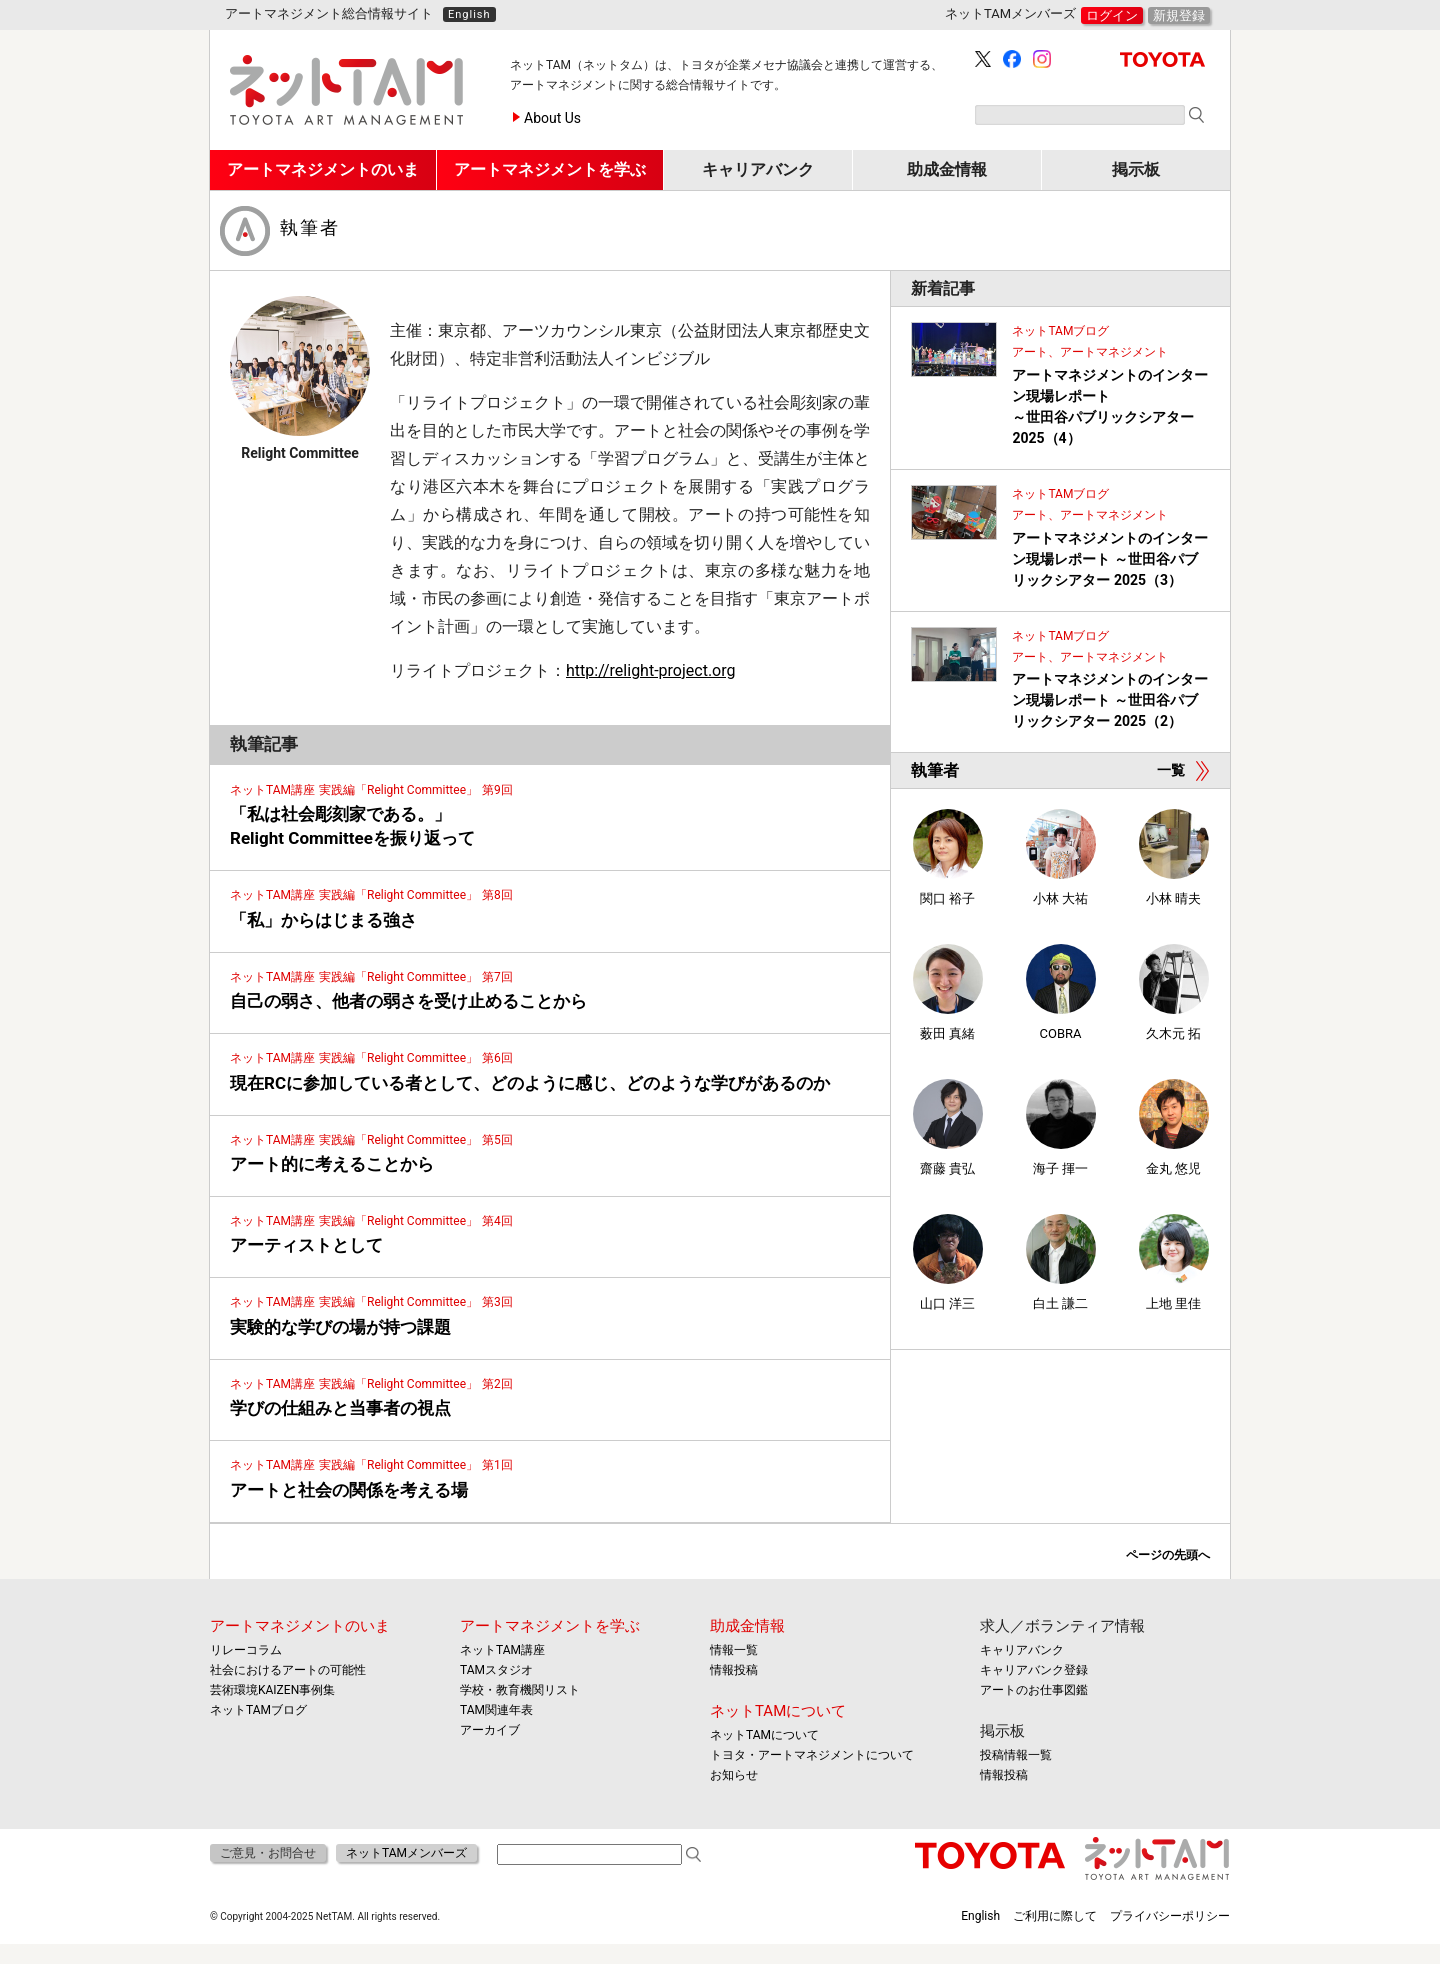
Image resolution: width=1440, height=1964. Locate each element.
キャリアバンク (1022, 1650)
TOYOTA (1162, 59)
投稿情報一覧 (1016, 1755)
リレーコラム (246, 1650)
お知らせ (734, 1775)
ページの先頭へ (1168, 1555)
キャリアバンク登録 (1034, 1670)
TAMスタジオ (496, 1670)
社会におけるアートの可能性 (288, 1670)
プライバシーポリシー (1170, 1916)
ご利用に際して (1055, 1916)
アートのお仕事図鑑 (1034, 1690)
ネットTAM (1157, 1858)
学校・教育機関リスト (520, 1690)
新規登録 (1179, 15)
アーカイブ (490, 1730)
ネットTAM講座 (502, 1650)
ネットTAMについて (778, 1711)
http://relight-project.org (650, 670)
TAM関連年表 (496, 1710)
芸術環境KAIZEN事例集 (272, 1690)
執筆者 (309, 228)
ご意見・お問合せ (268, 1853)
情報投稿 (734, 1670)
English (469, 14)
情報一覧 (734, 1650)
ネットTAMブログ (258, 1710)
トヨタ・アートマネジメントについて (812, 1755)
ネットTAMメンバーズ (406, 1853)
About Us (552, 118)
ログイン (1112, 15)
